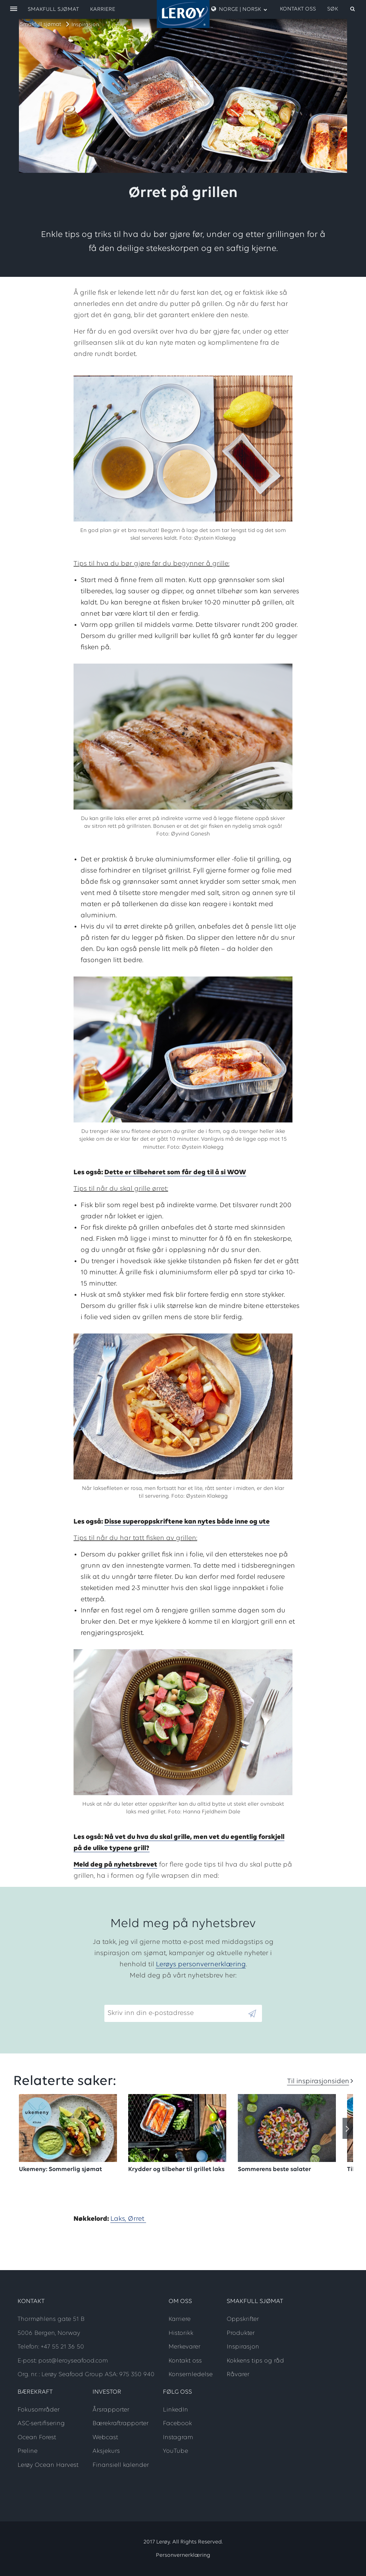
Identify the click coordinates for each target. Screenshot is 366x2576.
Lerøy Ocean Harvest (48, 2465)
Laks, (119, 2219)
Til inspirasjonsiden (318, 2081)
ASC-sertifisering (41, 2423)
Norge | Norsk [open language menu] (239, 9)
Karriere (102, 9)
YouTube (175, 2451)
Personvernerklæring (183, 2555)
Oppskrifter (243, 2319)
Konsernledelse (190, 2374)
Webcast (105, 2437)
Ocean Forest (37, 2437)
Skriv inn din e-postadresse (147, 1999)
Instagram (178, 2437)
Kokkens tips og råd (255, 2361)
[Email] (175, 2013)
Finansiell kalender (120, 2465)
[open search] (341, 9)
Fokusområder (39, 2410)
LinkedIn (175, 2410)
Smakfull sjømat (40, 24)
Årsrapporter (110, 2410)
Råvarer (238, 2374)
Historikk (180, 2333)
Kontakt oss (298, 9)
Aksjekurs (106, 2451)
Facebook (177, 2423)
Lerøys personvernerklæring (201, 1964)
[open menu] (13, 9)
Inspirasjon (85, 25)
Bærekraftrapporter (120, 2423)
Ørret (137, 2219)
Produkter (241, 2333)
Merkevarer (184, 2347)
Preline (27, 2451)
